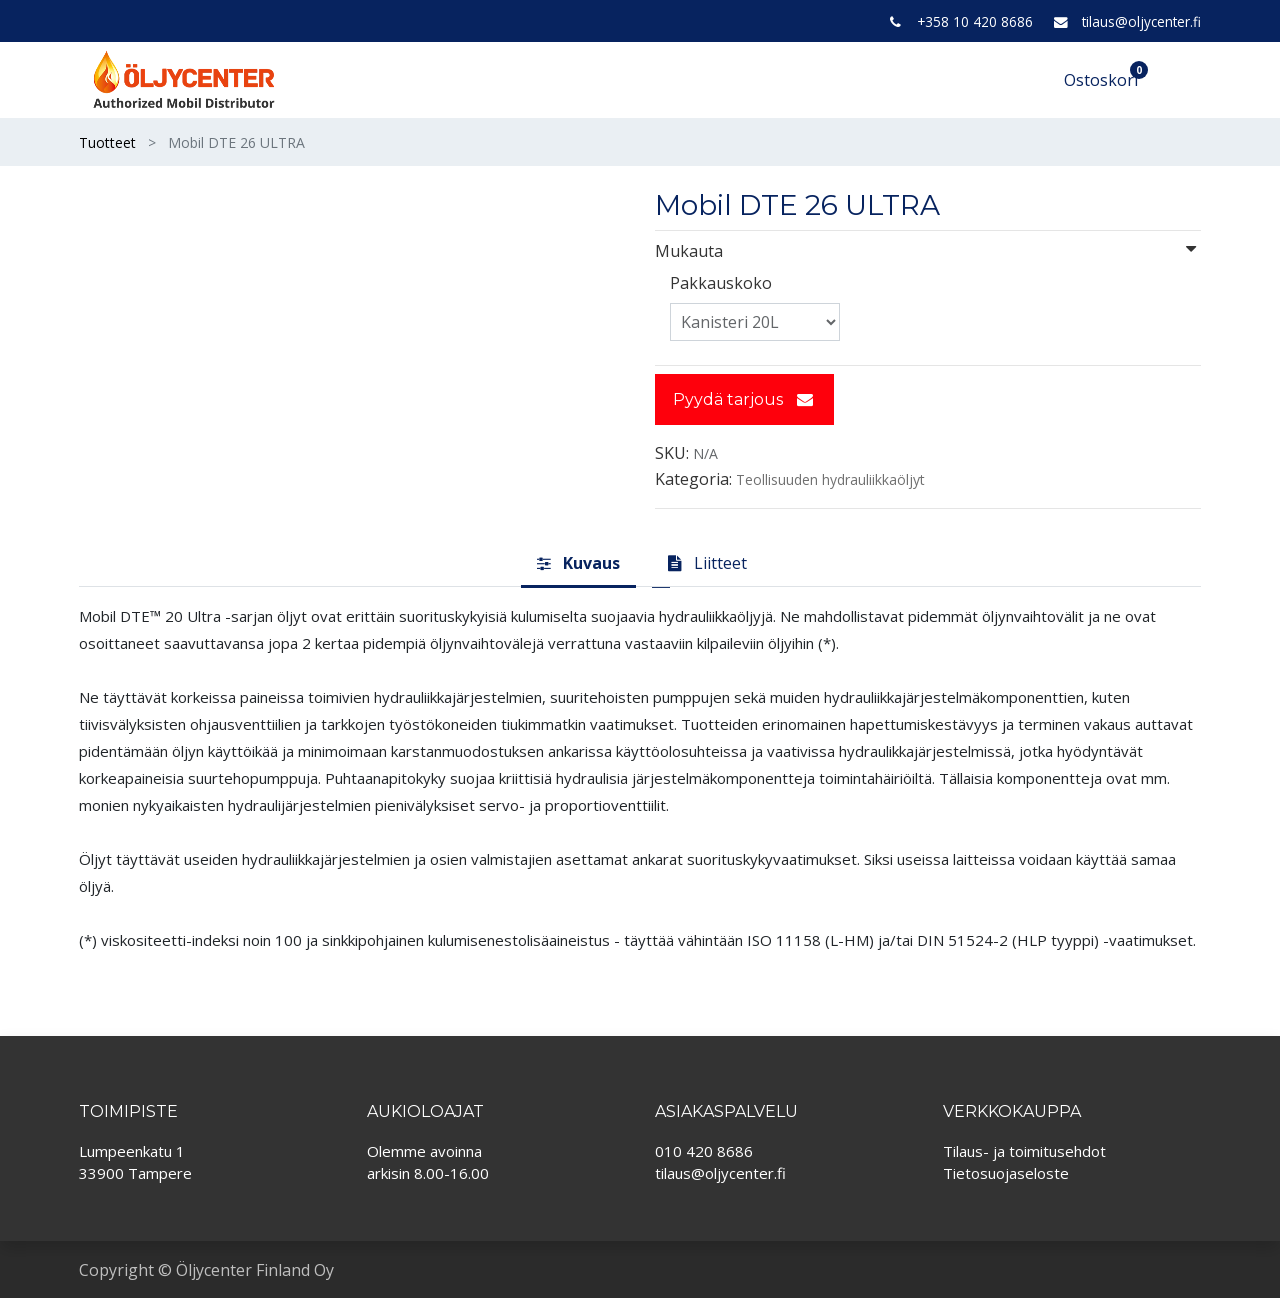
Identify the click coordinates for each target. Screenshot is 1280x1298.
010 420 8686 (704, 1151)
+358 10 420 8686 (975, 21)
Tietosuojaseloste (1006, 1173)
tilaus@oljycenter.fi (1141, 21)
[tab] (578, 564)
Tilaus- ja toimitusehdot (1024, 1151)
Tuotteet (107, 142)
